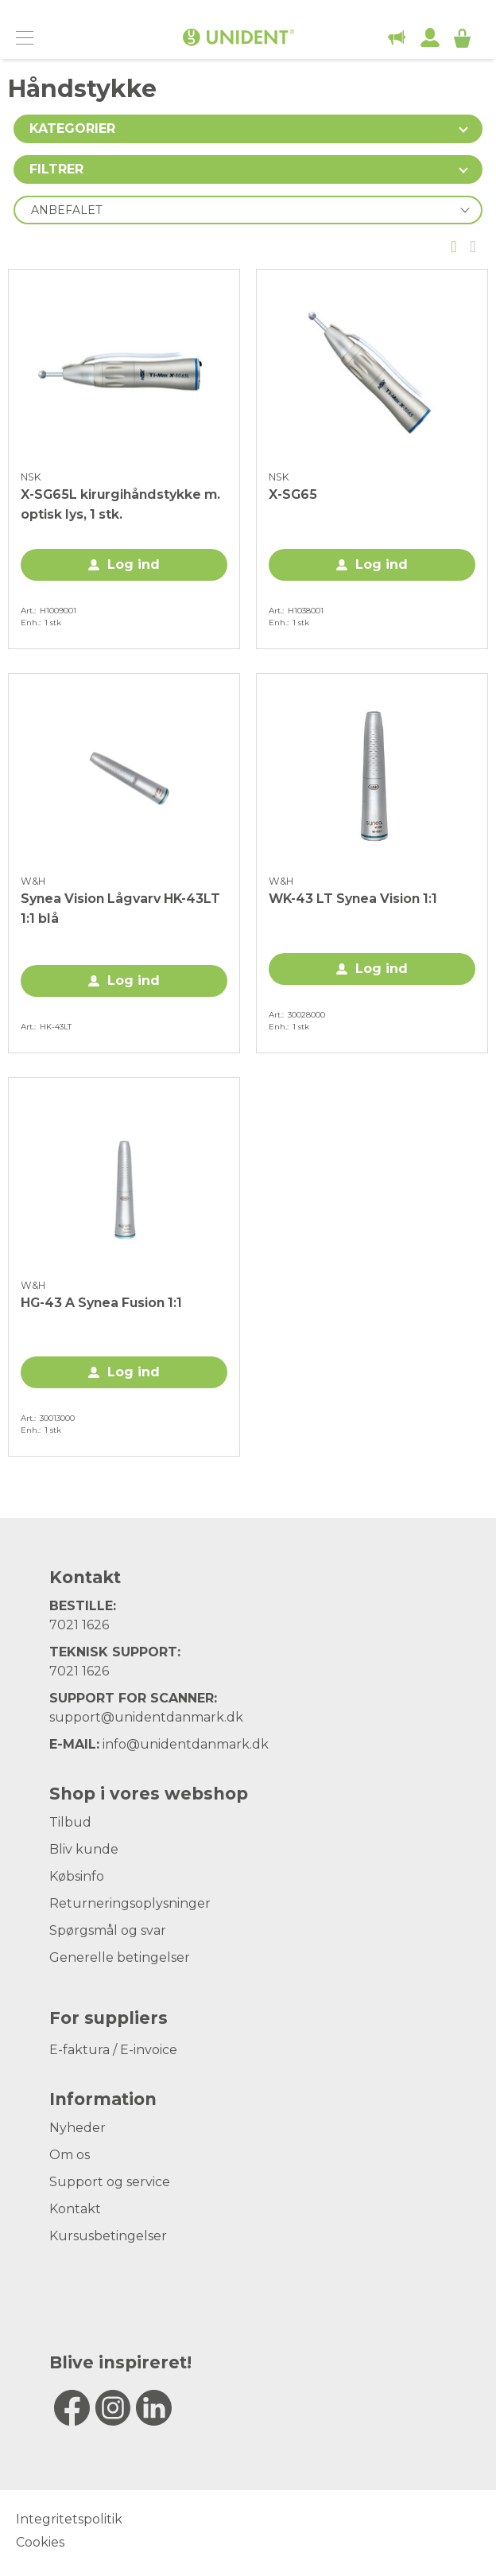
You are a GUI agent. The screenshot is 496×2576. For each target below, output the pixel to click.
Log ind (133, 564)
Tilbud (70, 1822)
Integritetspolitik (69, 2519)
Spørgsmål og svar (107, 1930)
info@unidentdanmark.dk (186, 1744)
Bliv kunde (83, 1849)
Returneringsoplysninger (130, 1903)
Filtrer (56, 169)
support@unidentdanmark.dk (146, 1717)
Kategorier (72, 128)
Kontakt (75, 2208)
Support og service (109, 2181)
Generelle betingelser (119, 1957)
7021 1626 (79, 1624)
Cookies (40, 2542)
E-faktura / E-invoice (113, 2049)
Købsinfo (76, 1876)
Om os (69, 2154)
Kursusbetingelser (108, 2235)
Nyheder (77, 2127)
